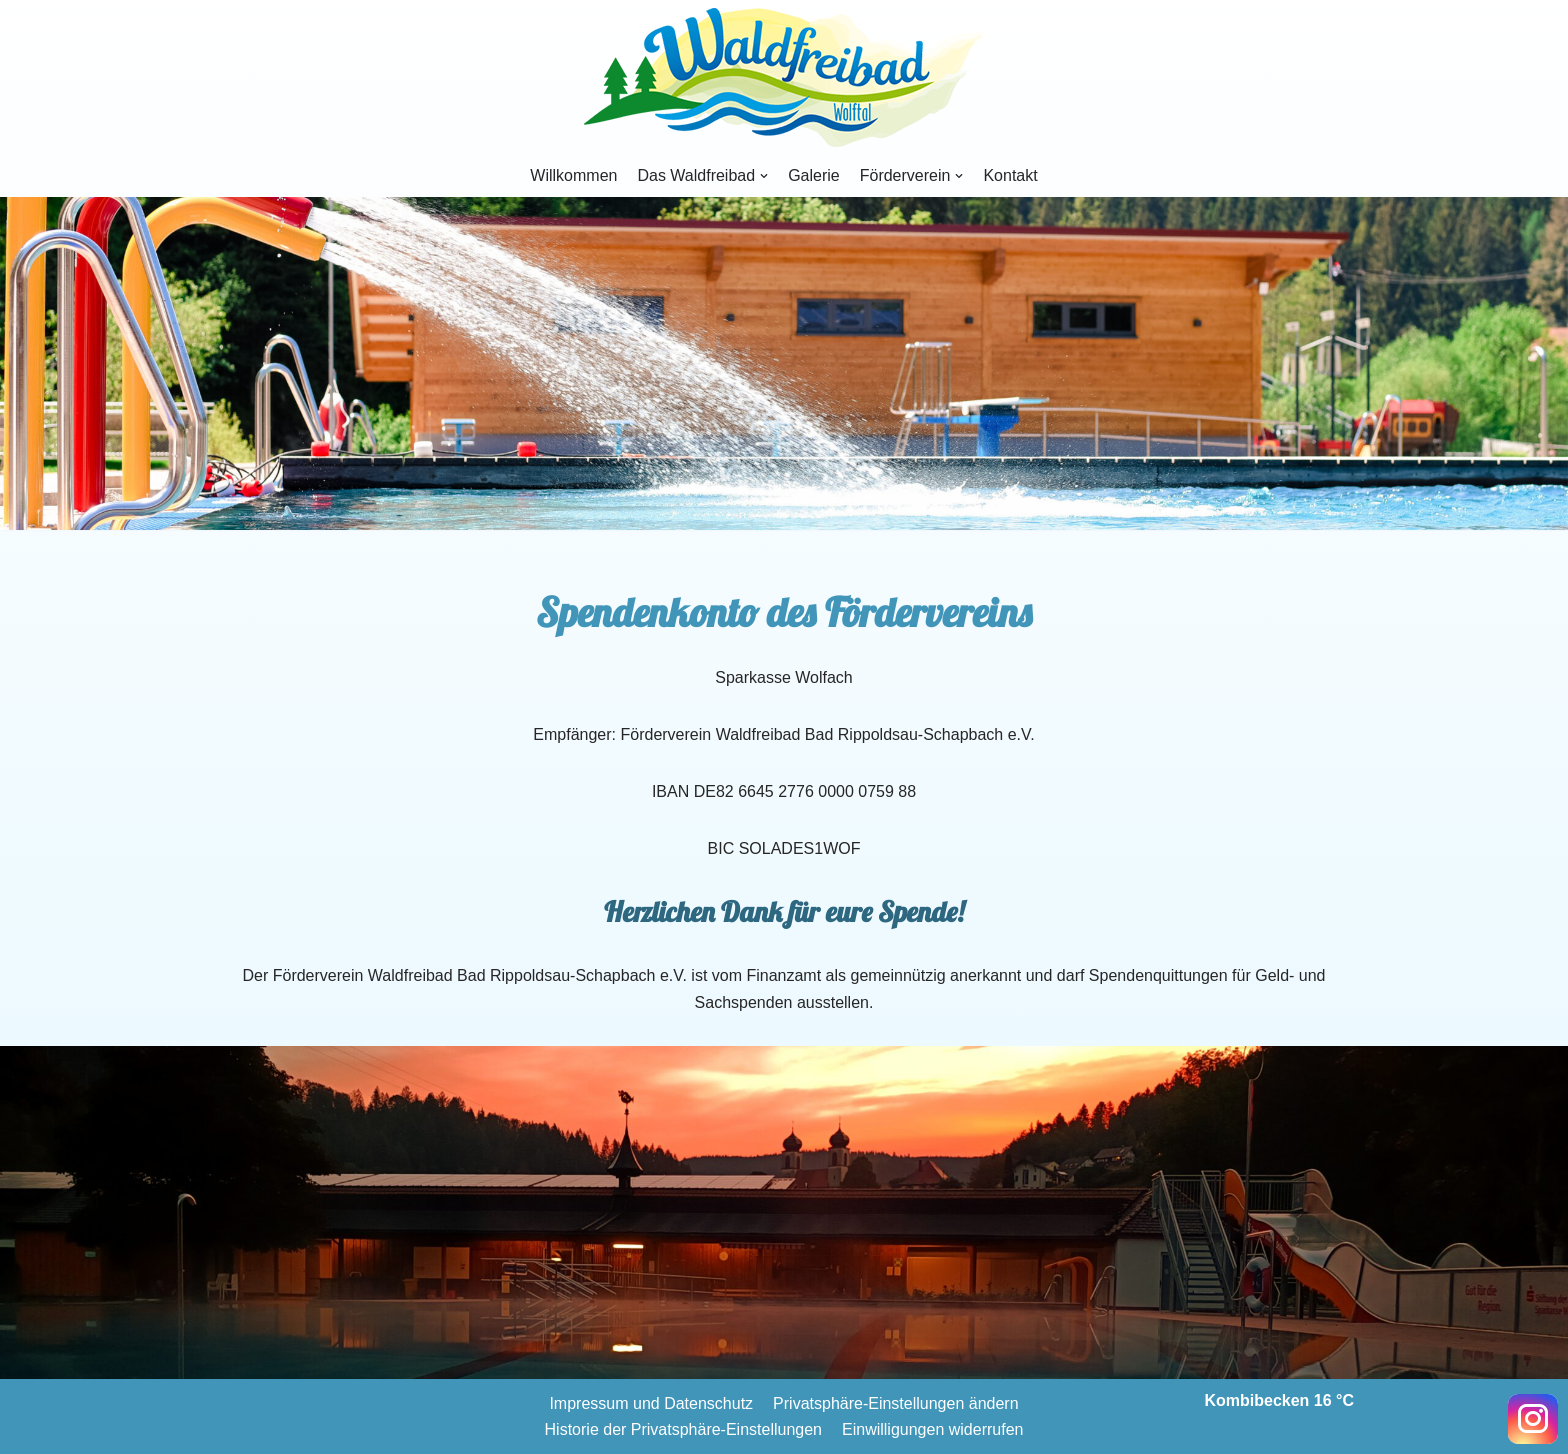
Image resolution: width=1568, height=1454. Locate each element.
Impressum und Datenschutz (651, 1403)
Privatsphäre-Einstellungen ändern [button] (895, 1403)
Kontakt (1010, 175)
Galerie (814, 175)
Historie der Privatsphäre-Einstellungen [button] (683, 1429)
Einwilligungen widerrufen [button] (932, 1429)
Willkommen (573, 175)
